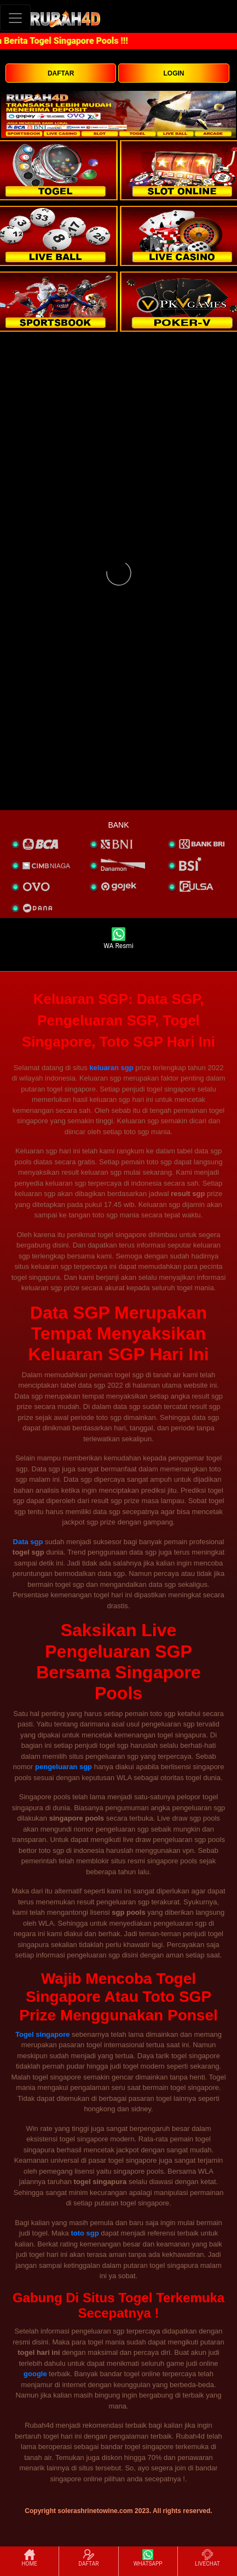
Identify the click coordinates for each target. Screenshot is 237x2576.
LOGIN (174, 73)
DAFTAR (61, 73)
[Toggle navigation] (15, 17)
